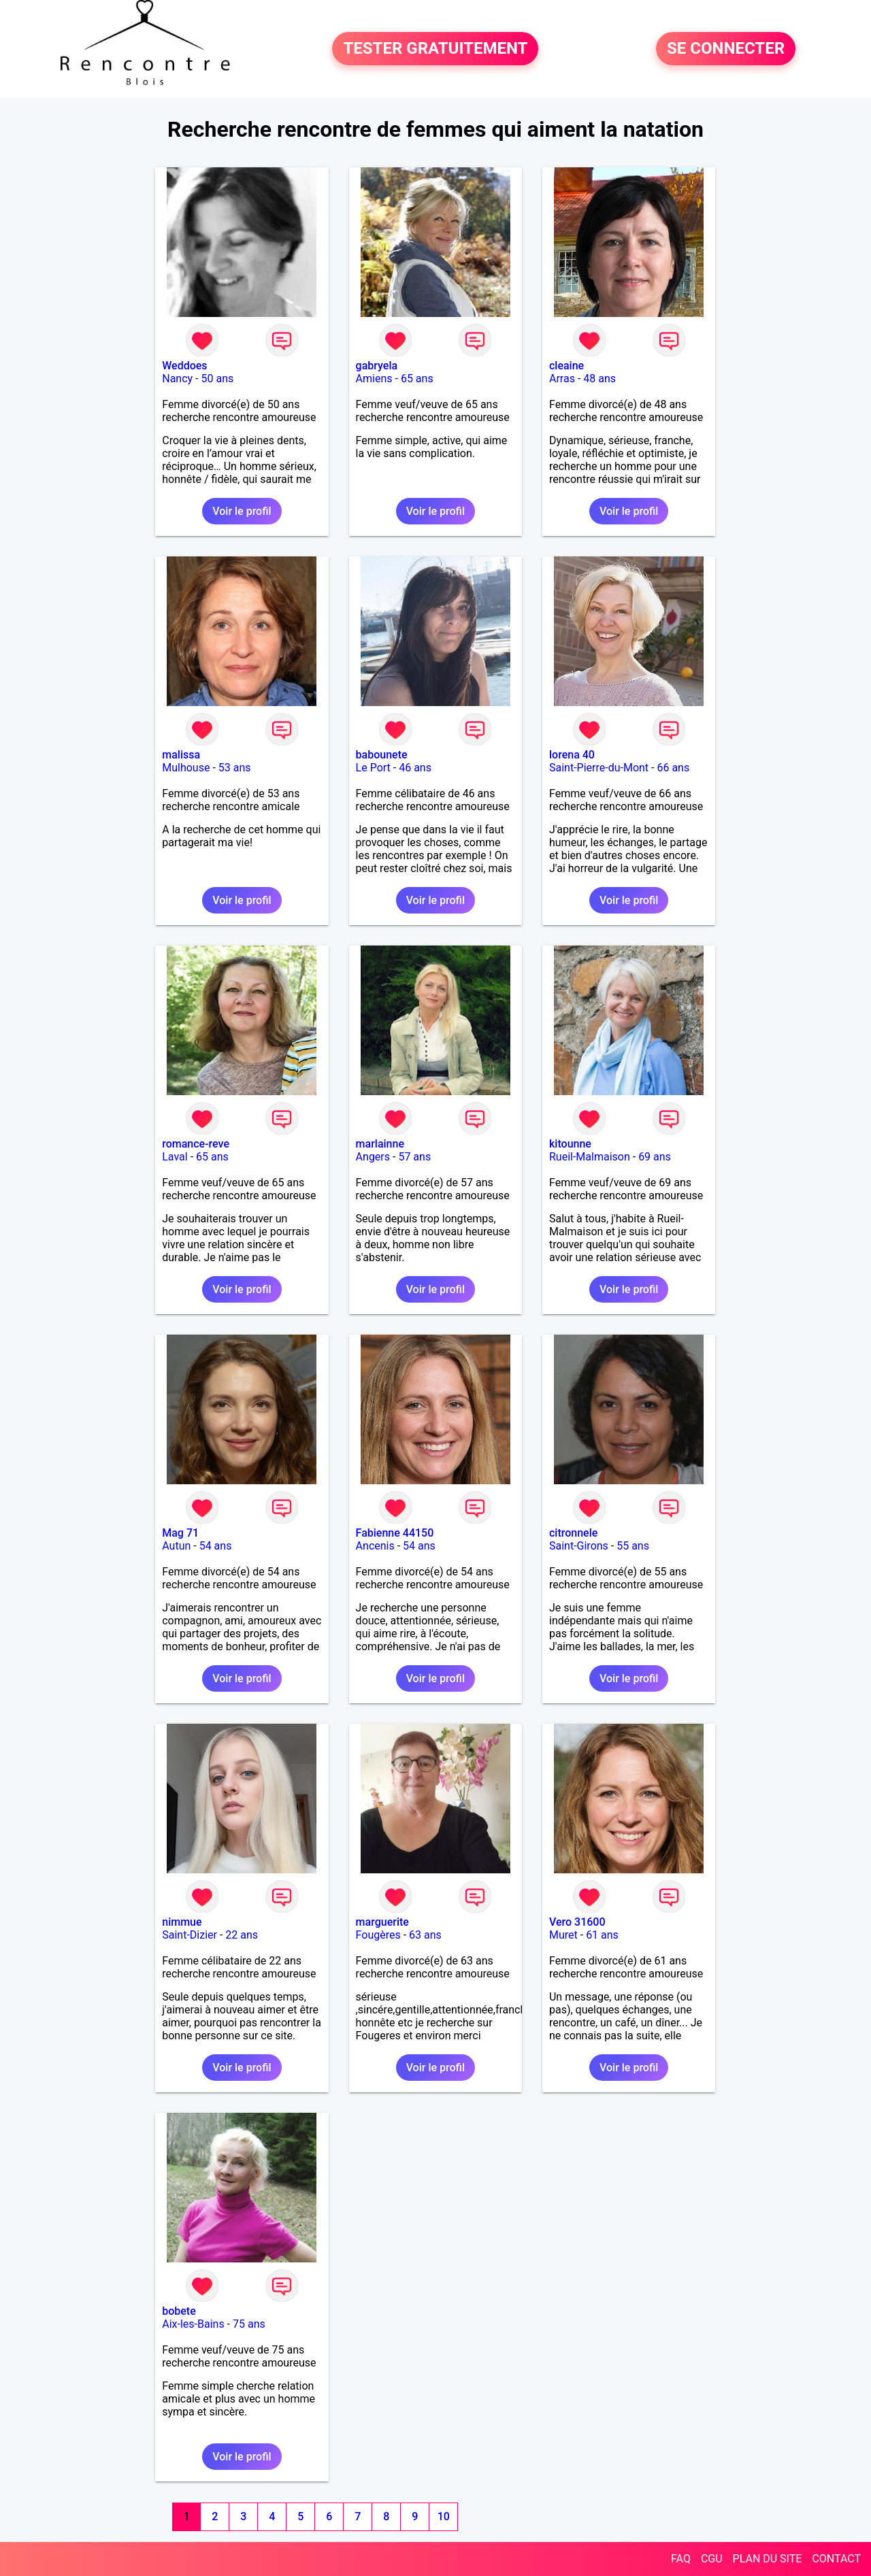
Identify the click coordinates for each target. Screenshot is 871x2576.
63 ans (425, 1934)
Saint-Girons (578, 1545)
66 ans (673, 767)
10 (444, 2516)
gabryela (377, 365)
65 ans (417, 378)
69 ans (654, 1156)
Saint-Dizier (189, 1934)
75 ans (249, 2324)
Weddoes (184, 365)
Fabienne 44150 (395, 1532)
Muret (563, 1934)
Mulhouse (186, 767)
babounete (382, 754)
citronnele (573, 1532)
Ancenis (375, 1545)
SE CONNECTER (726, 48)
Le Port (373, 767)
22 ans (241, 1934)
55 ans (633, 1545)
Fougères (378, 1934)
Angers (373, 1156)
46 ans (415, 767)
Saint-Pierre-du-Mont (598, 767)
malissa (181, 754)
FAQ (681, 2558)
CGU (712, 2558)
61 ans (602, 1934)
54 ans (215, 1545)
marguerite (382, 1922)
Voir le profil (241, 511)
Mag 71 (180, 1532)
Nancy (177, 378)
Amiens (374, 378)
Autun (176, 1545)
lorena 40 (572, 754)
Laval (174, 1156)
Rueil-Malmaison (589, 1156)
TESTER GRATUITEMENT (435, 48)
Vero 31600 (577, 1922)
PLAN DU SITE (767, 2558)
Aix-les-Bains (193, 2324)
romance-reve (195, 1143)
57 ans (414, 1156)
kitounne (570, 1143)
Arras (562, 378)
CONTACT (836, 2558)
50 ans (217, 378)
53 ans (234, 767)
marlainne (380, 1143)
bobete (179, 2311)
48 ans (599, 378)
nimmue (181, 1922)
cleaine (566, 365)
